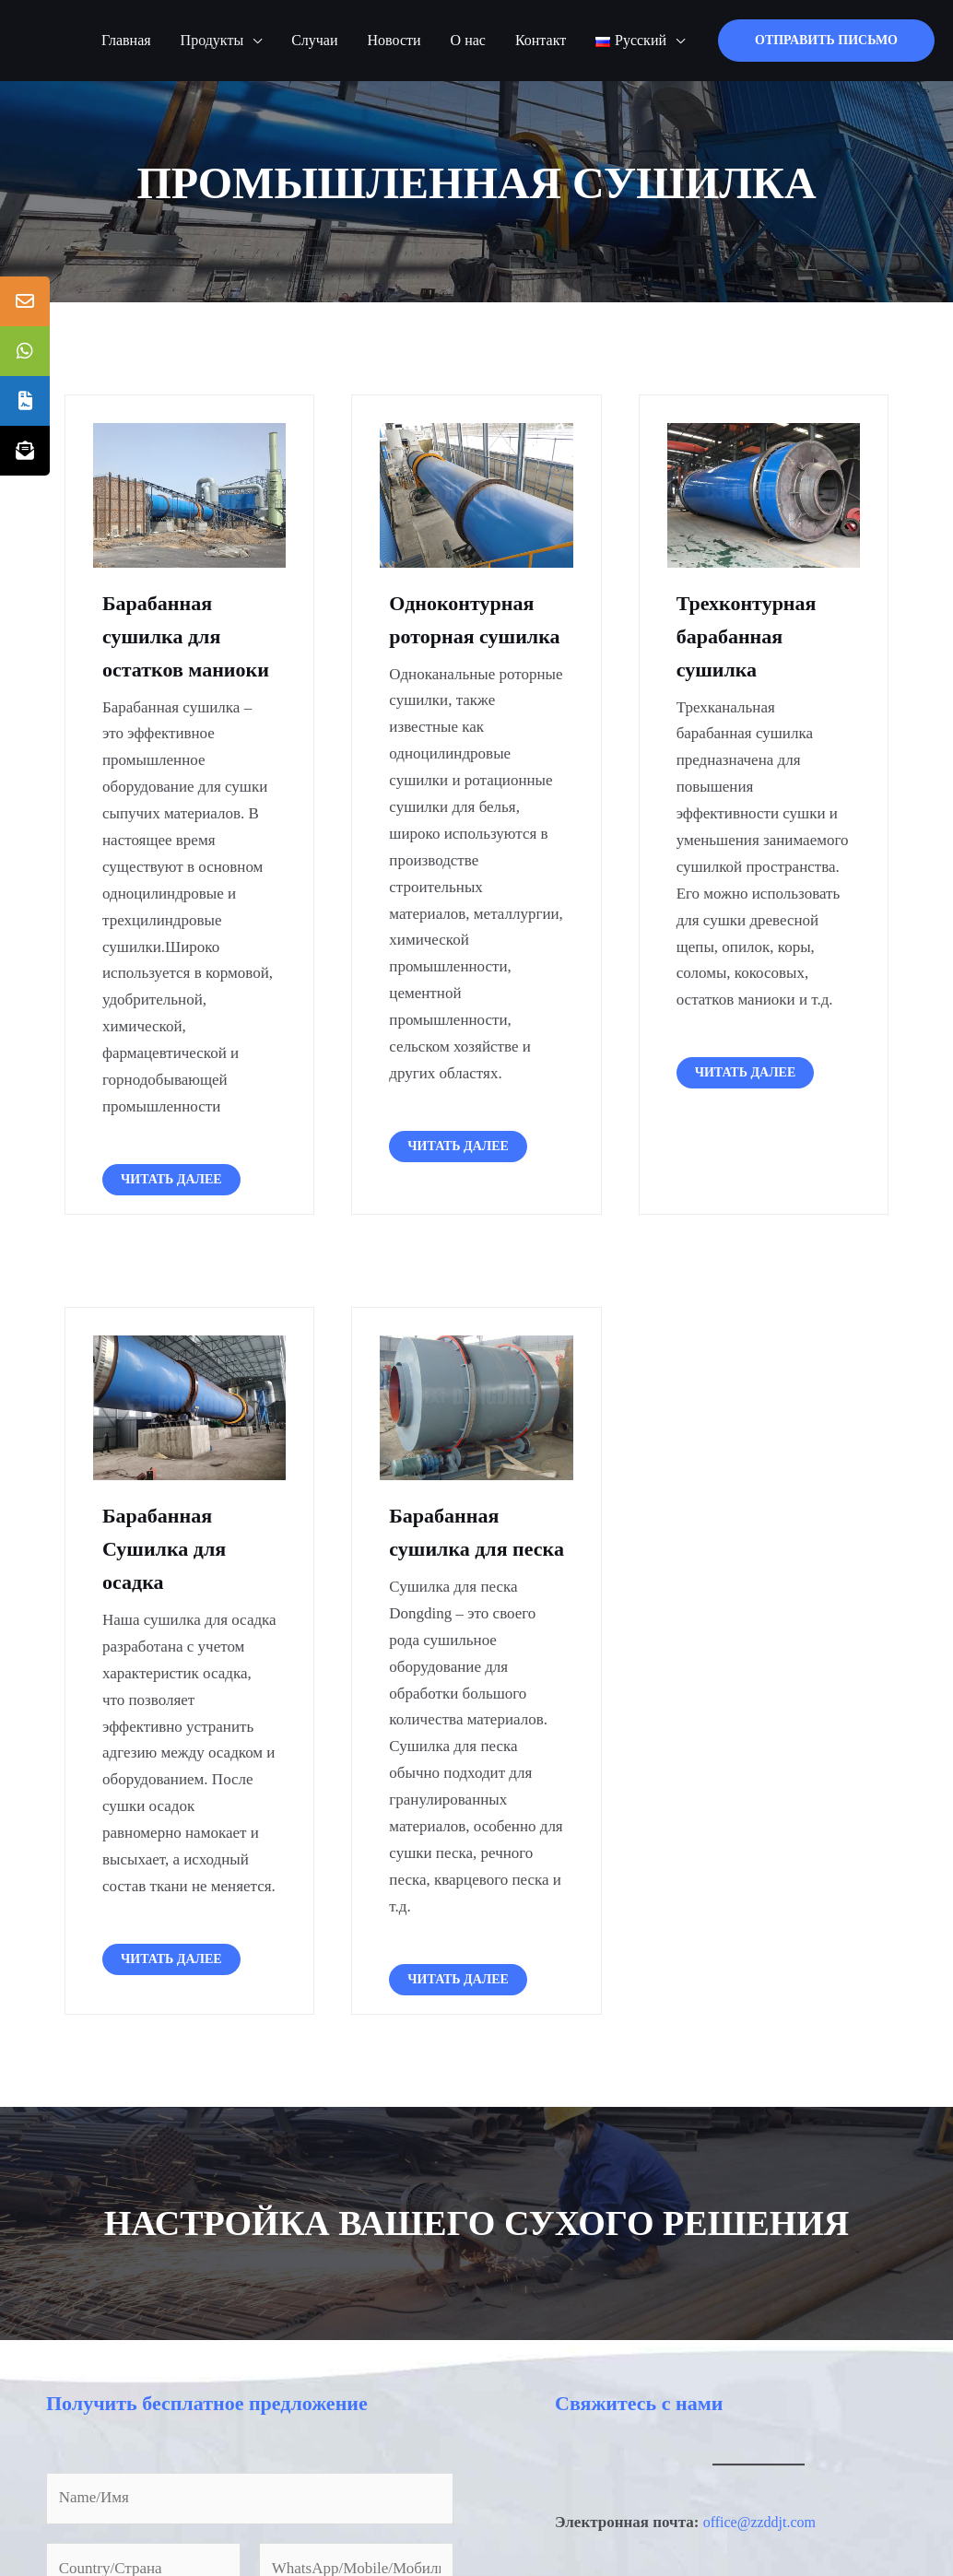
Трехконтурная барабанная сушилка (753, 636)
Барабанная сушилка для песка (453, 1548)
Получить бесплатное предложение (221, 2436)
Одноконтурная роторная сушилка (468, 636)
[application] (252, 40)
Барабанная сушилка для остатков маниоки (193, 636)
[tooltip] (25, 301)
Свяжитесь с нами (646, 2436)
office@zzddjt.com (763, 2555)
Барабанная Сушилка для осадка (169, 1548)
